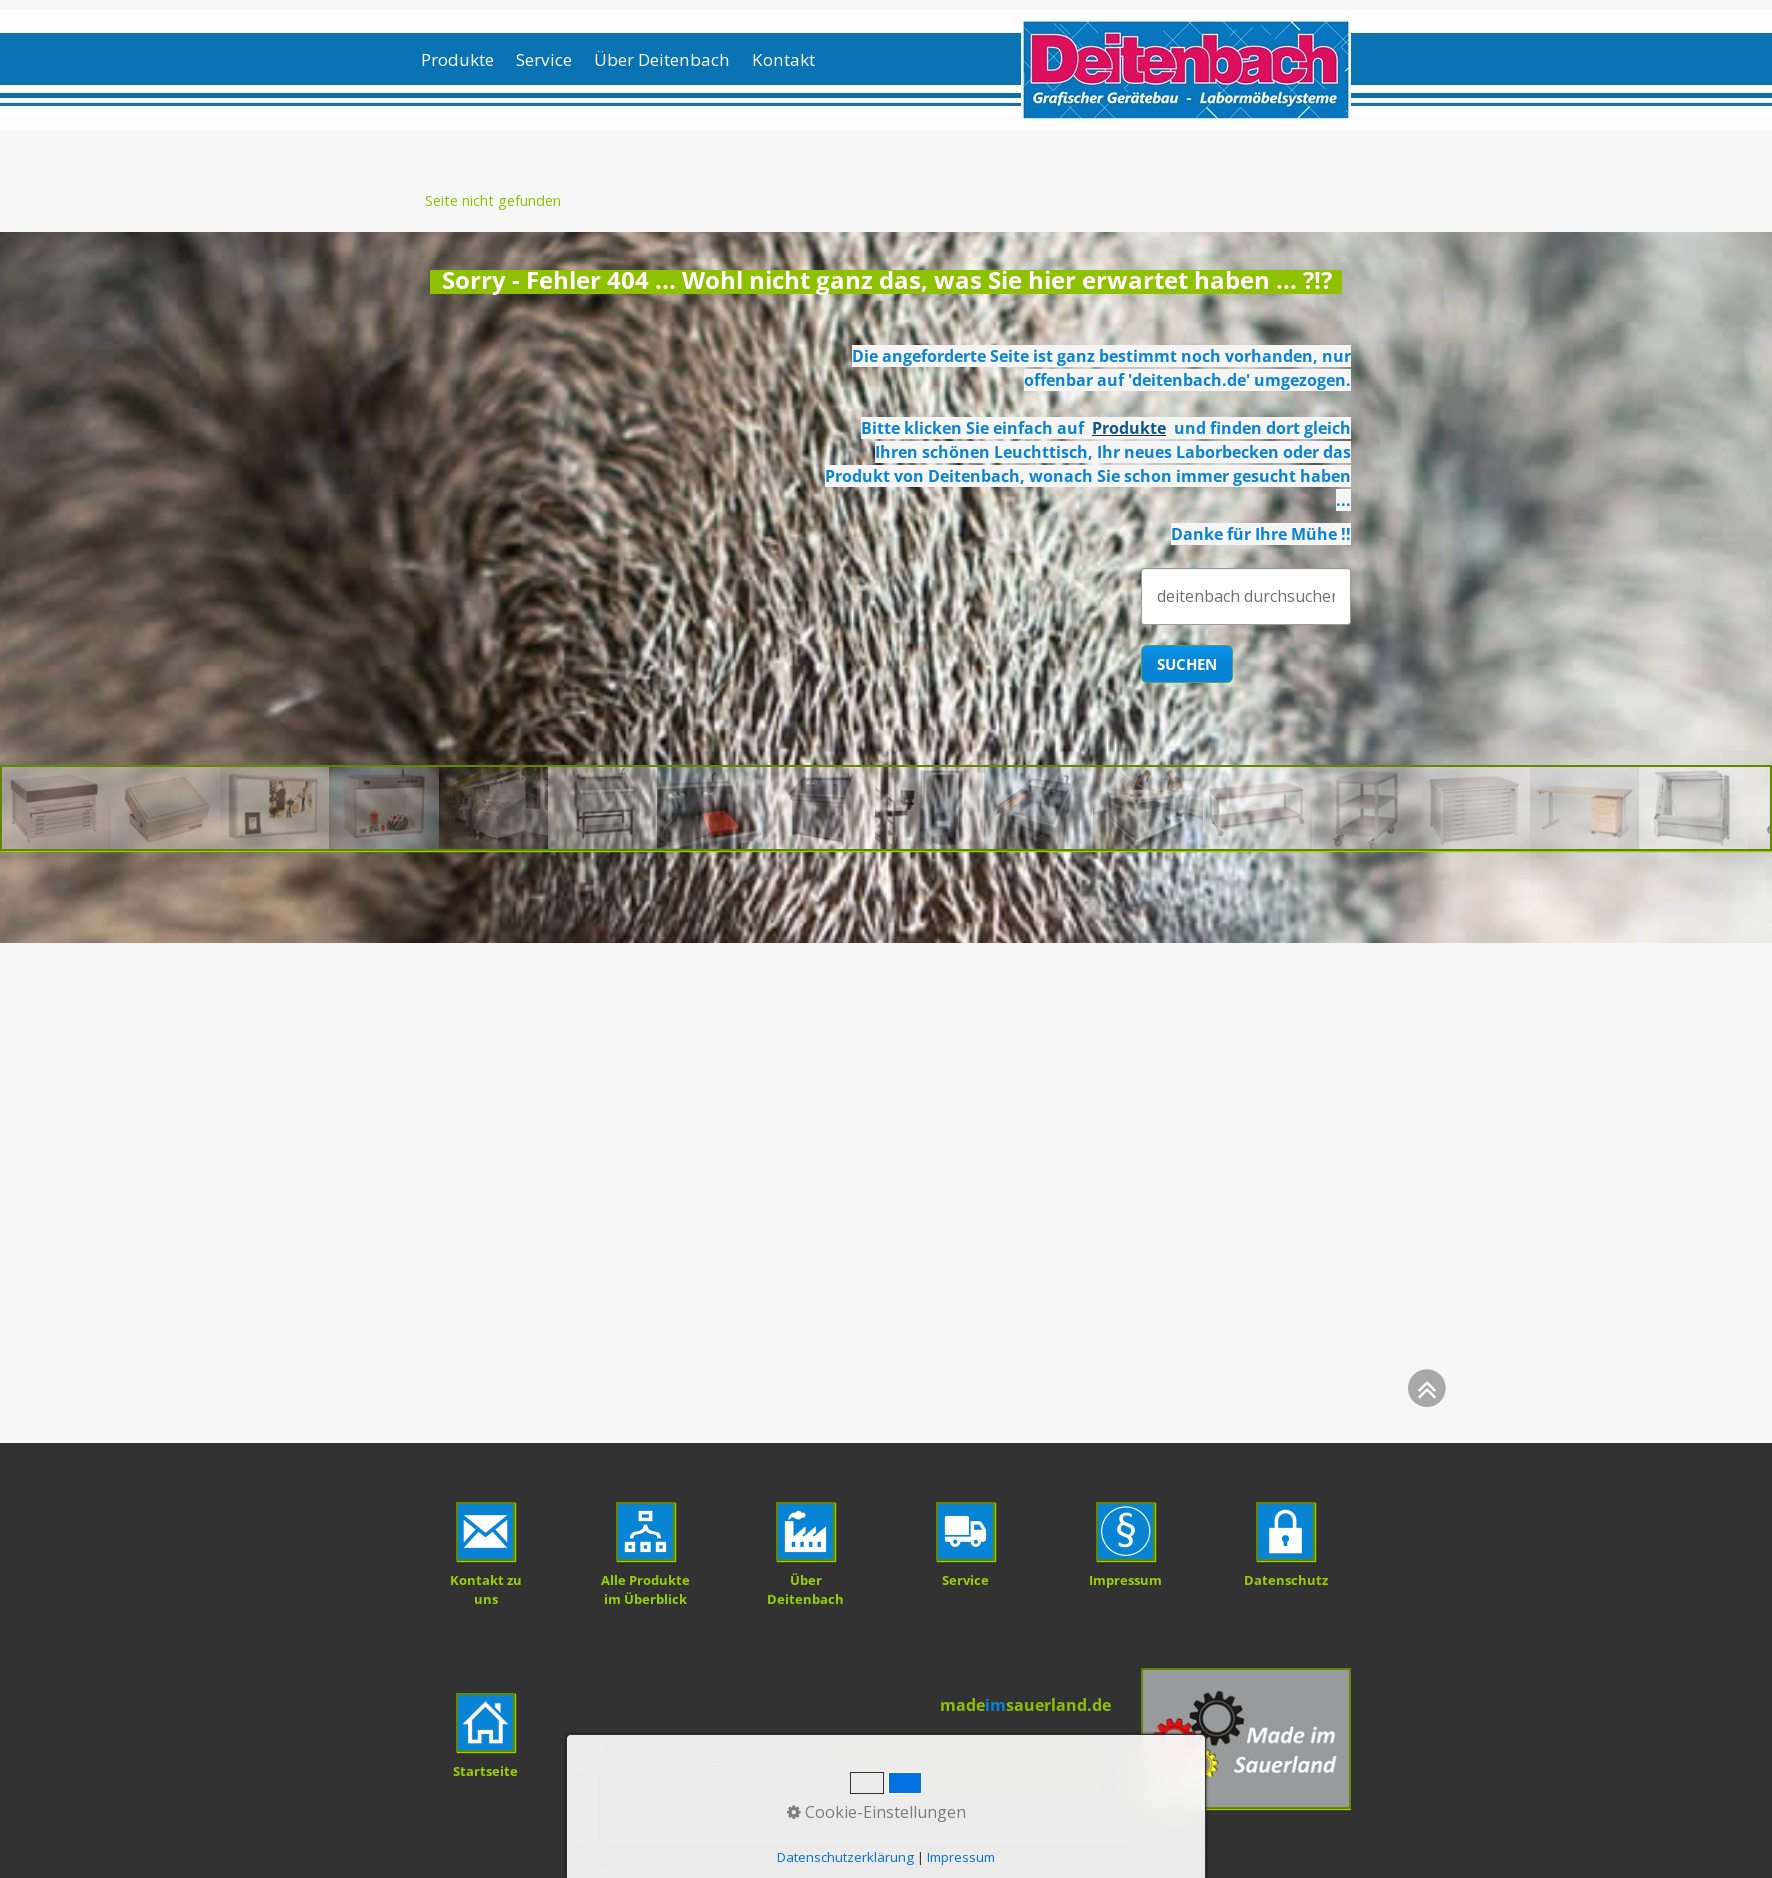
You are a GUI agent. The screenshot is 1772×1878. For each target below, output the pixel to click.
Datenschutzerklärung (845, 1857)
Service (544, 59)
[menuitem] (463, 60)
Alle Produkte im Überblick (645, 1589)
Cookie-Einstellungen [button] (876, 1812)
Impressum (961, 1857)
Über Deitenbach (662, 59)
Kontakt (783, 59)
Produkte (457, 59)
